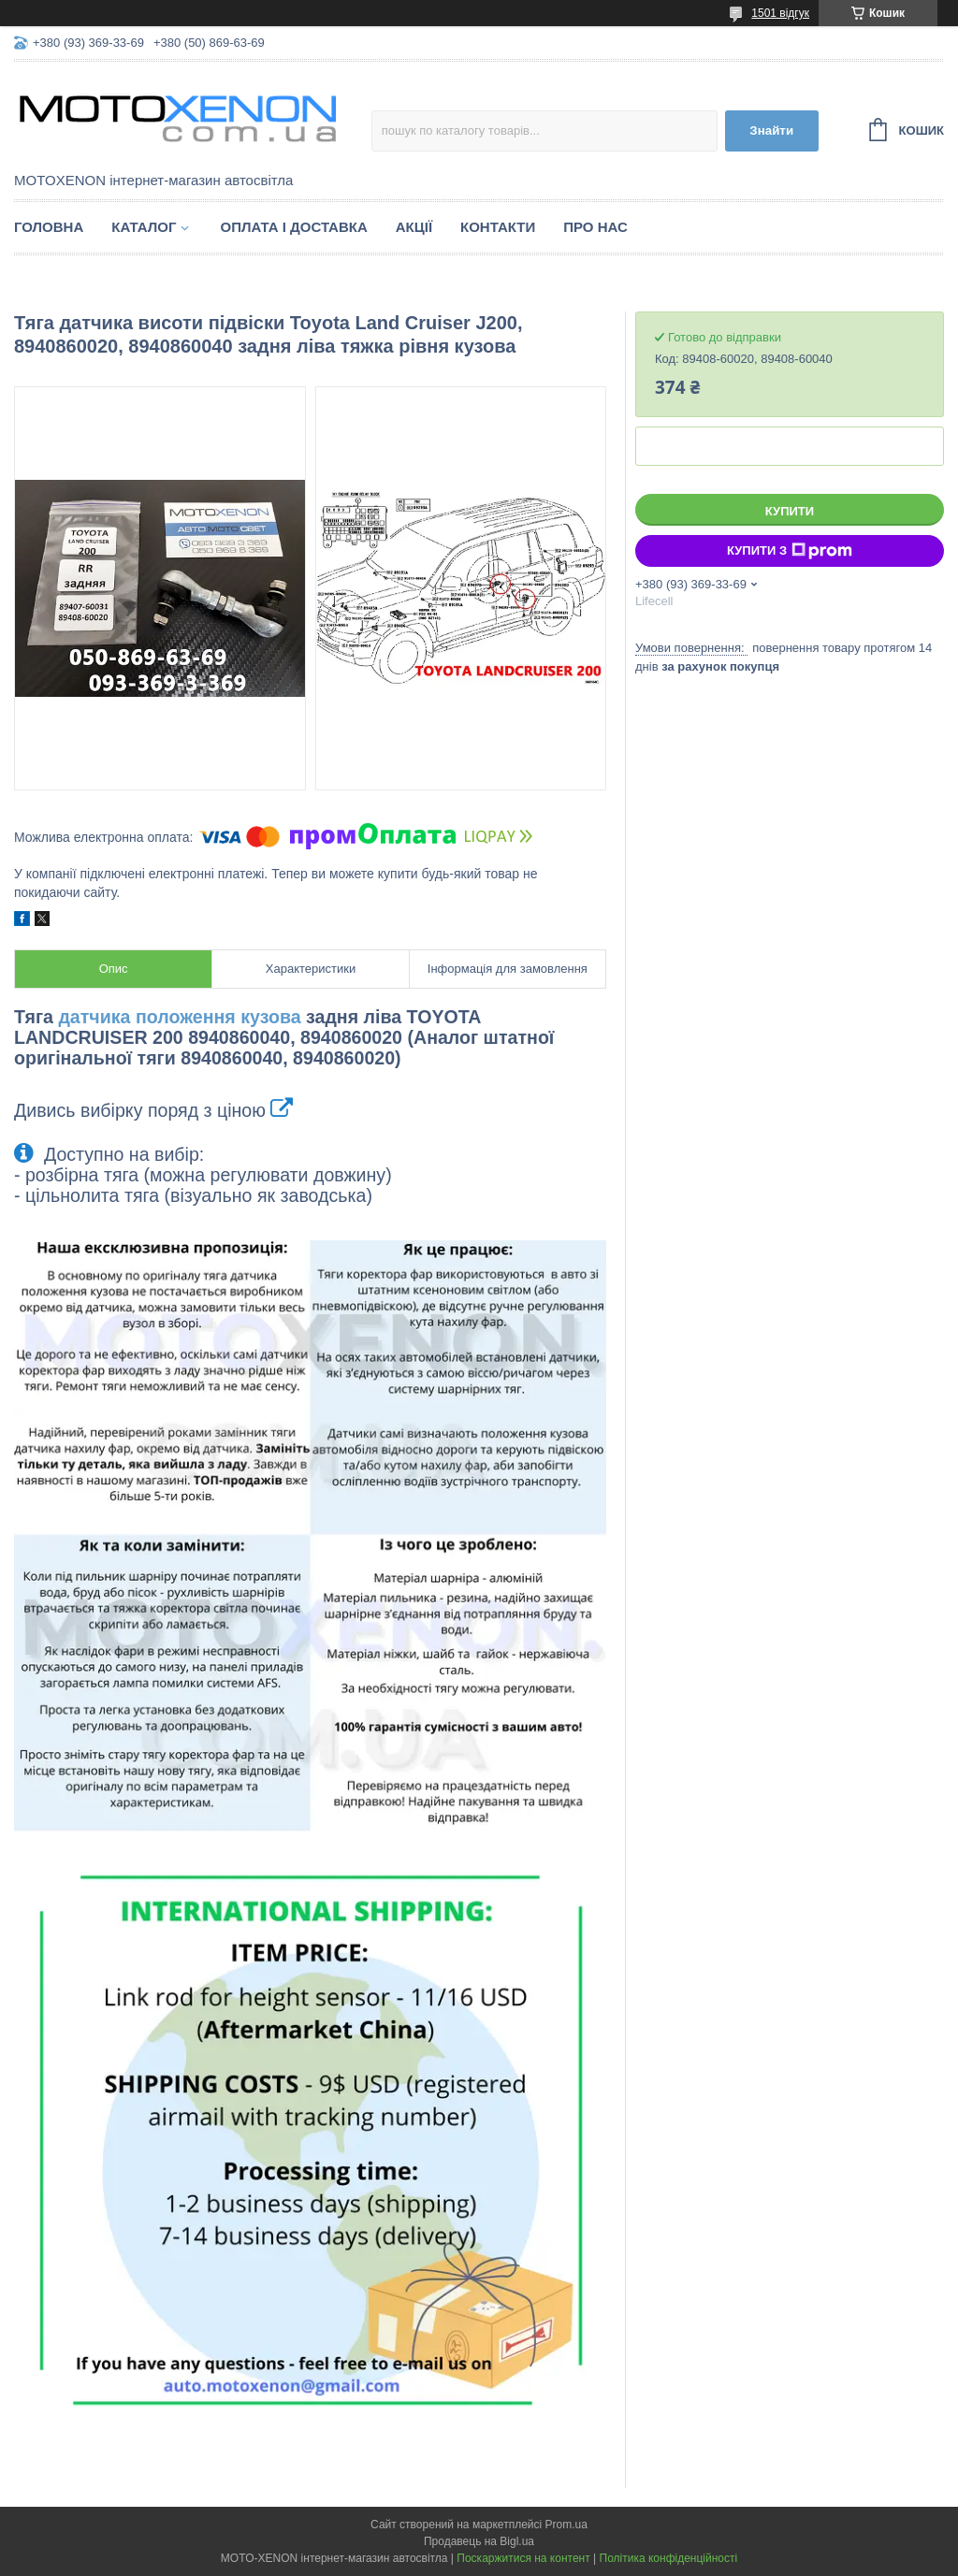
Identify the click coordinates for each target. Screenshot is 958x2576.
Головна (48, 227)
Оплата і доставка (293, 227)
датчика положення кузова (179, 1016)
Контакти (497, 227)
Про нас (595, 227)
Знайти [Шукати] (771, 130)
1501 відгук (780, 13)
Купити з (789, 551)
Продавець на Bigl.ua (479, 2541)
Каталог (143, 227)
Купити (789, 511)
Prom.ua (566, 2524)
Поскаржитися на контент (523, 2558)
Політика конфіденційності (669, 2558)
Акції (414, 227)
